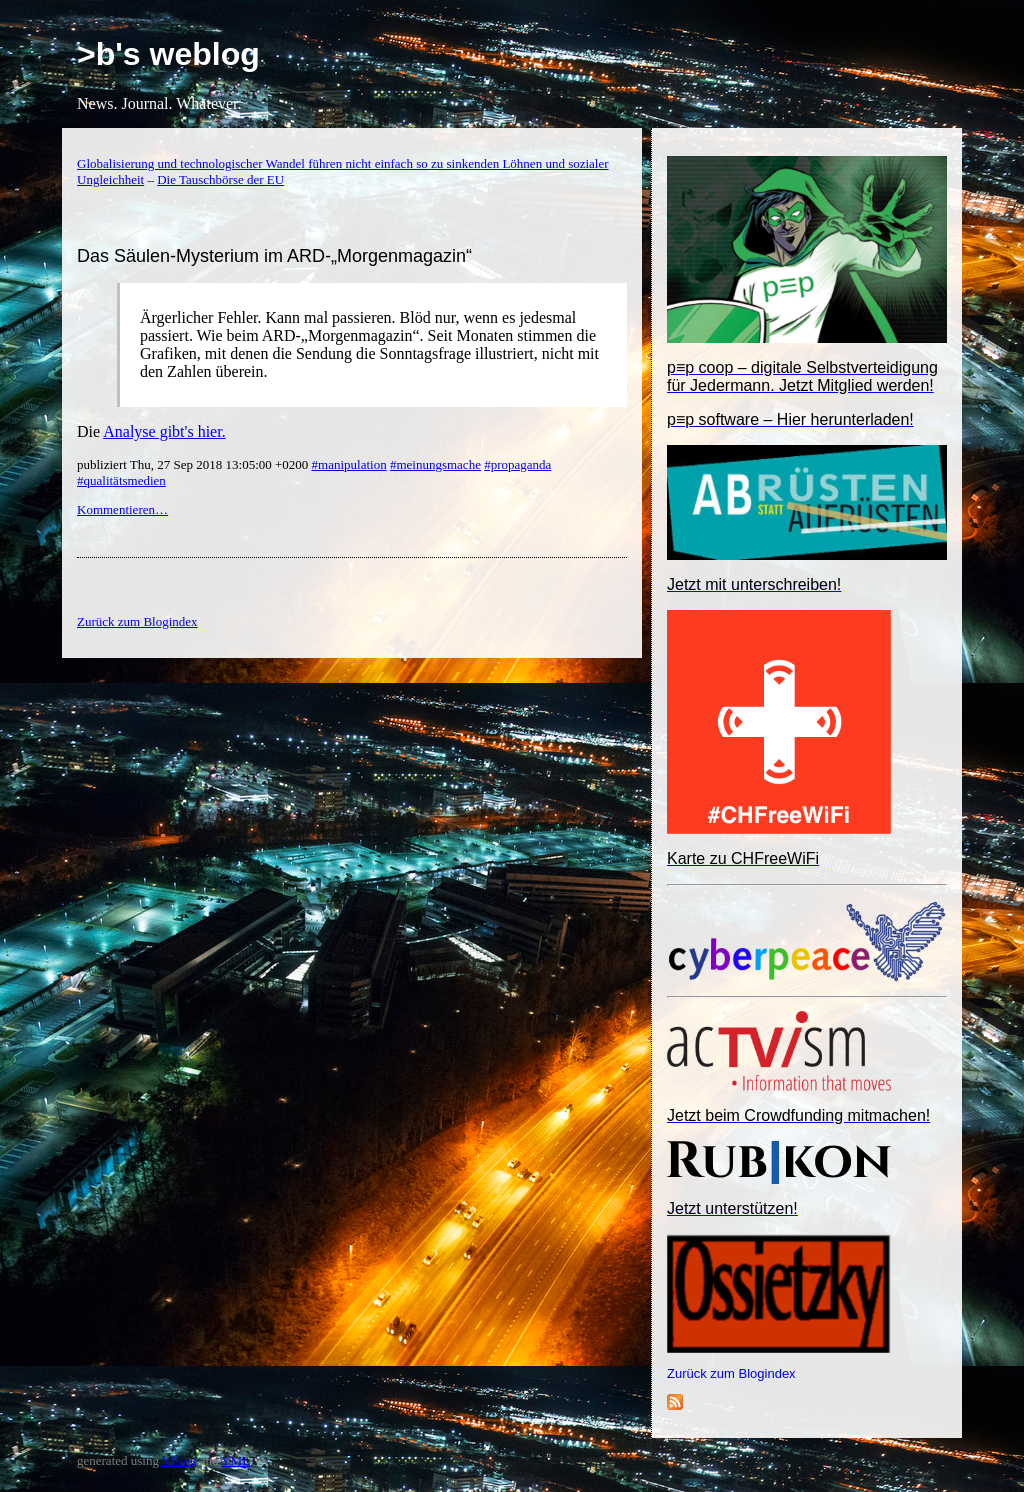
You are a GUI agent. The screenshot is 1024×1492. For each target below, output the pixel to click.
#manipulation (349, 464)
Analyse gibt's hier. (164, 431)
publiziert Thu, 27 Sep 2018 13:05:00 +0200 (194, 464)
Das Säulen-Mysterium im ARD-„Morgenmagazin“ (274, 256)
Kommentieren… (122, 509)
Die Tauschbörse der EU (220, 179)
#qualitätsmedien (121, 480)
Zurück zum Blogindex (731, 1373)
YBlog (179, 1460)
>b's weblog (168, 54)
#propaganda (517, 464)
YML (235, 1460)
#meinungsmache (435, 464)
